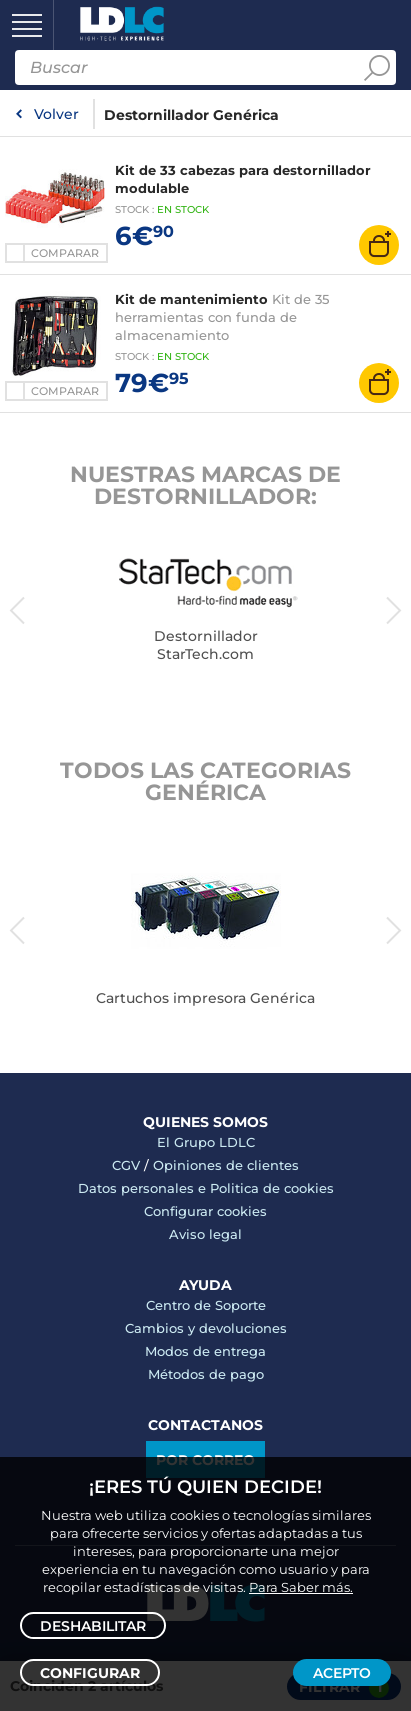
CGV (126, 1165)
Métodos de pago (206, 1374)
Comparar (65, 253)
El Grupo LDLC (206, 1142)
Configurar (90, 1673)
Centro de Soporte (206, 1305)
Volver (56, 114)
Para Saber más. (301, 1587)
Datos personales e (144, 1188)
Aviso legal (205, 1234)
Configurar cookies (205, 1211)
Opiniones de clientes (226, 1165)
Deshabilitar (93, 1626)
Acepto (342, 1673)
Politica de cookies (272, 1188)
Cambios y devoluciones (206, 1328)
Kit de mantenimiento (191, 299)
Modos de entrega (205, 1351)
